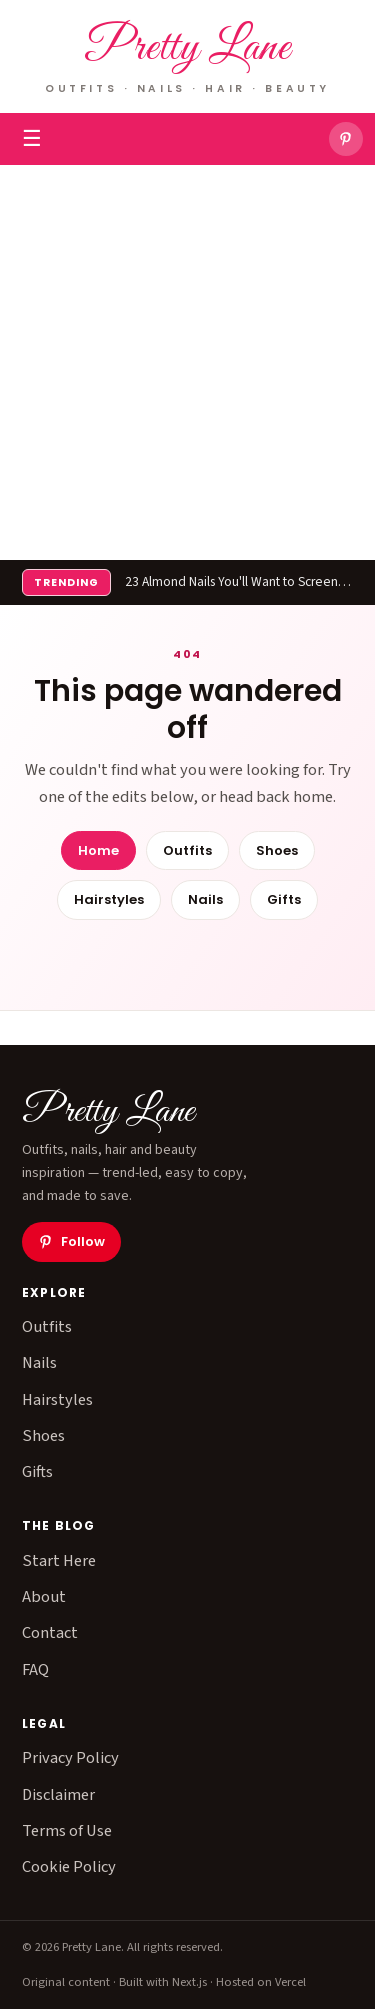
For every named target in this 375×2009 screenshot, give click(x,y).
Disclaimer (58, 1795)
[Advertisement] (187, 362)
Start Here (59, 1561)
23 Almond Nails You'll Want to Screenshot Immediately (239, 581)
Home (98, 850)
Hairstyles (109, 899)
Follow (71, 1241)
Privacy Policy (70, 1758)
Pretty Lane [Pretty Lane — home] (187, 49)
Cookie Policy (69, 1867)
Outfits (187, 850)
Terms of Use (67, 1831)
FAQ (35, 1670)
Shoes (277, 850)
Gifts (284, 899)
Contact (50, 1633)
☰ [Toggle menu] (32, 139)
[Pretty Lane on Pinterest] (346, 139)
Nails (205, 899)
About (44, 1597)
